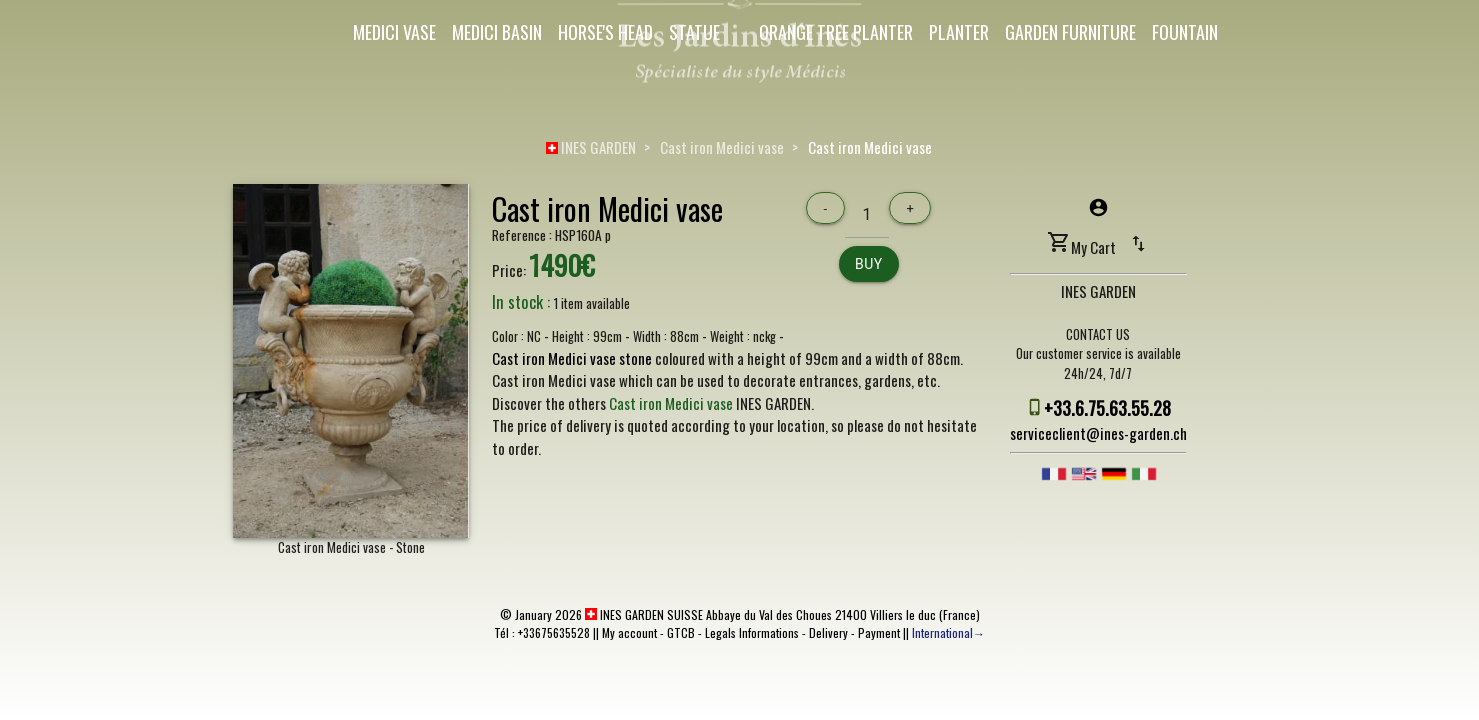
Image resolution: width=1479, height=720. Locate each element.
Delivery (828, 632)
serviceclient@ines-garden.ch (1098, 433)
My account (629, 632)
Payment (879, 632)
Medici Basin (497, 32)
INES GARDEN (591, 147)
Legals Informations (752, 632)
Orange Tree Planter (836, 32)
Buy (869, 264)
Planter (959, 32)
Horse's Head (605, 32)
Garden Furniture (1070, 32)
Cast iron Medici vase (722, 147)
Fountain (1185, 32)
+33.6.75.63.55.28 (1107, 408)
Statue (694, 32)
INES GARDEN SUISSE (644, 614)
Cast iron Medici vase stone (572, 358)
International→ (948, 632)
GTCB (681, 632)
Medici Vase (394, 32)
